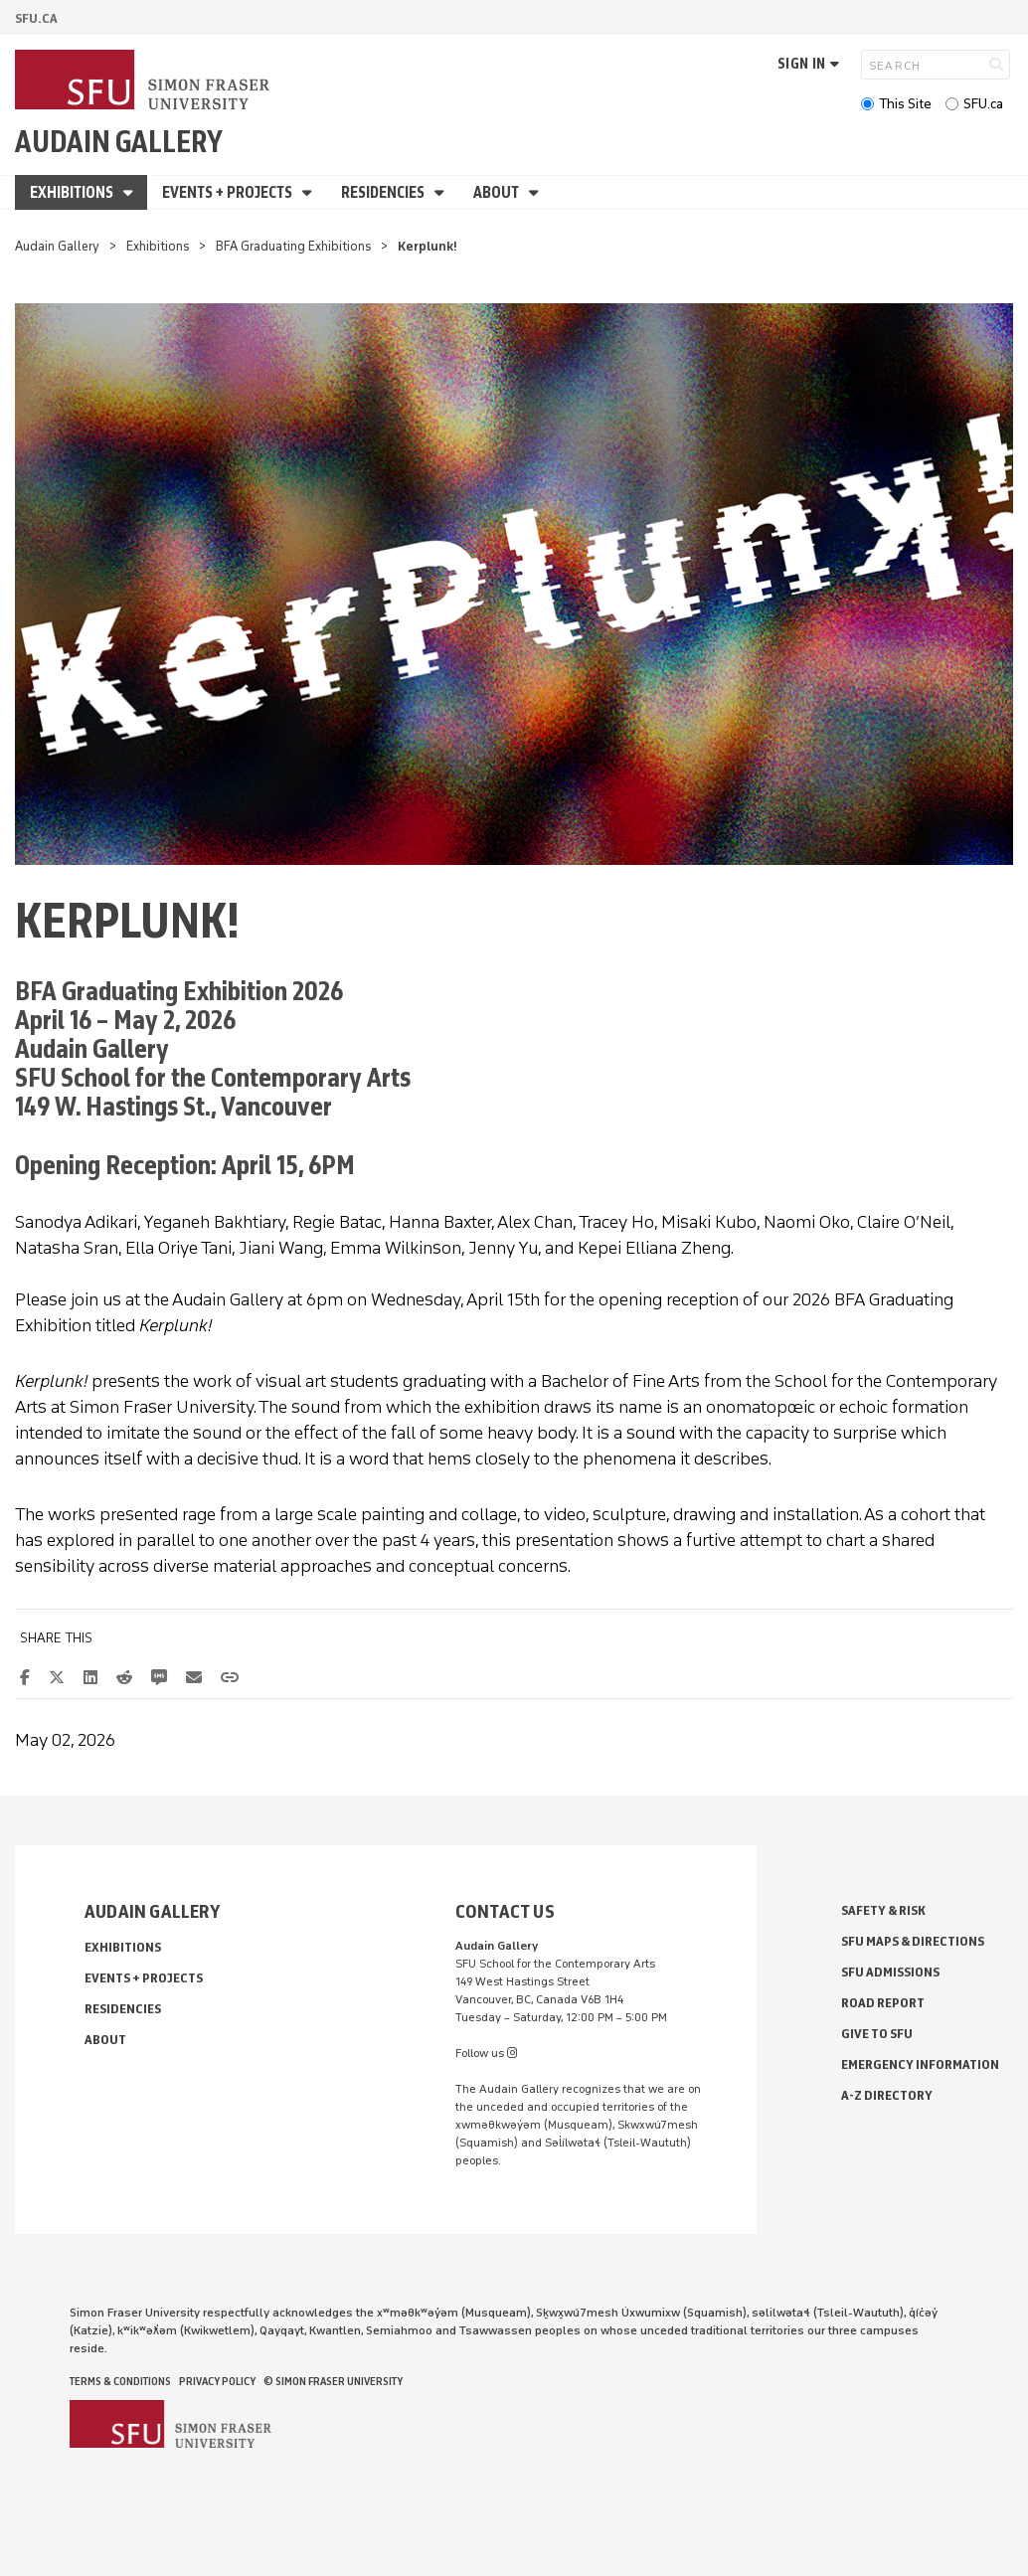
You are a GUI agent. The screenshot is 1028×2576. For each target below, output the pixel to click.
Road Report (883, 2002)
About (497, 192)
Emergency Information (920, 2064)
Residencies (384, 192)
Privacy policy (217, 2381)
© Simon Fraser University (333, 2381)
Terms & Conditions (120, 2381)
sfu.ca (36, 18)
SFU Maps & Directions (912, 1941)
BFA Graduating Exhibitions (294, 246)
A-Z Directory (887, 2095)
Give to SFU (877, 2033)
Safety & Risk (883, 1910)
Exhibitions (73, 192)
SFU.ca (983, 103)
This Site (905, 103)
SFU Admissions (890, 1972)
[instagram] (512, 2053)
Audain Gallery (119, 141)
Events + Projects (228, 192)
